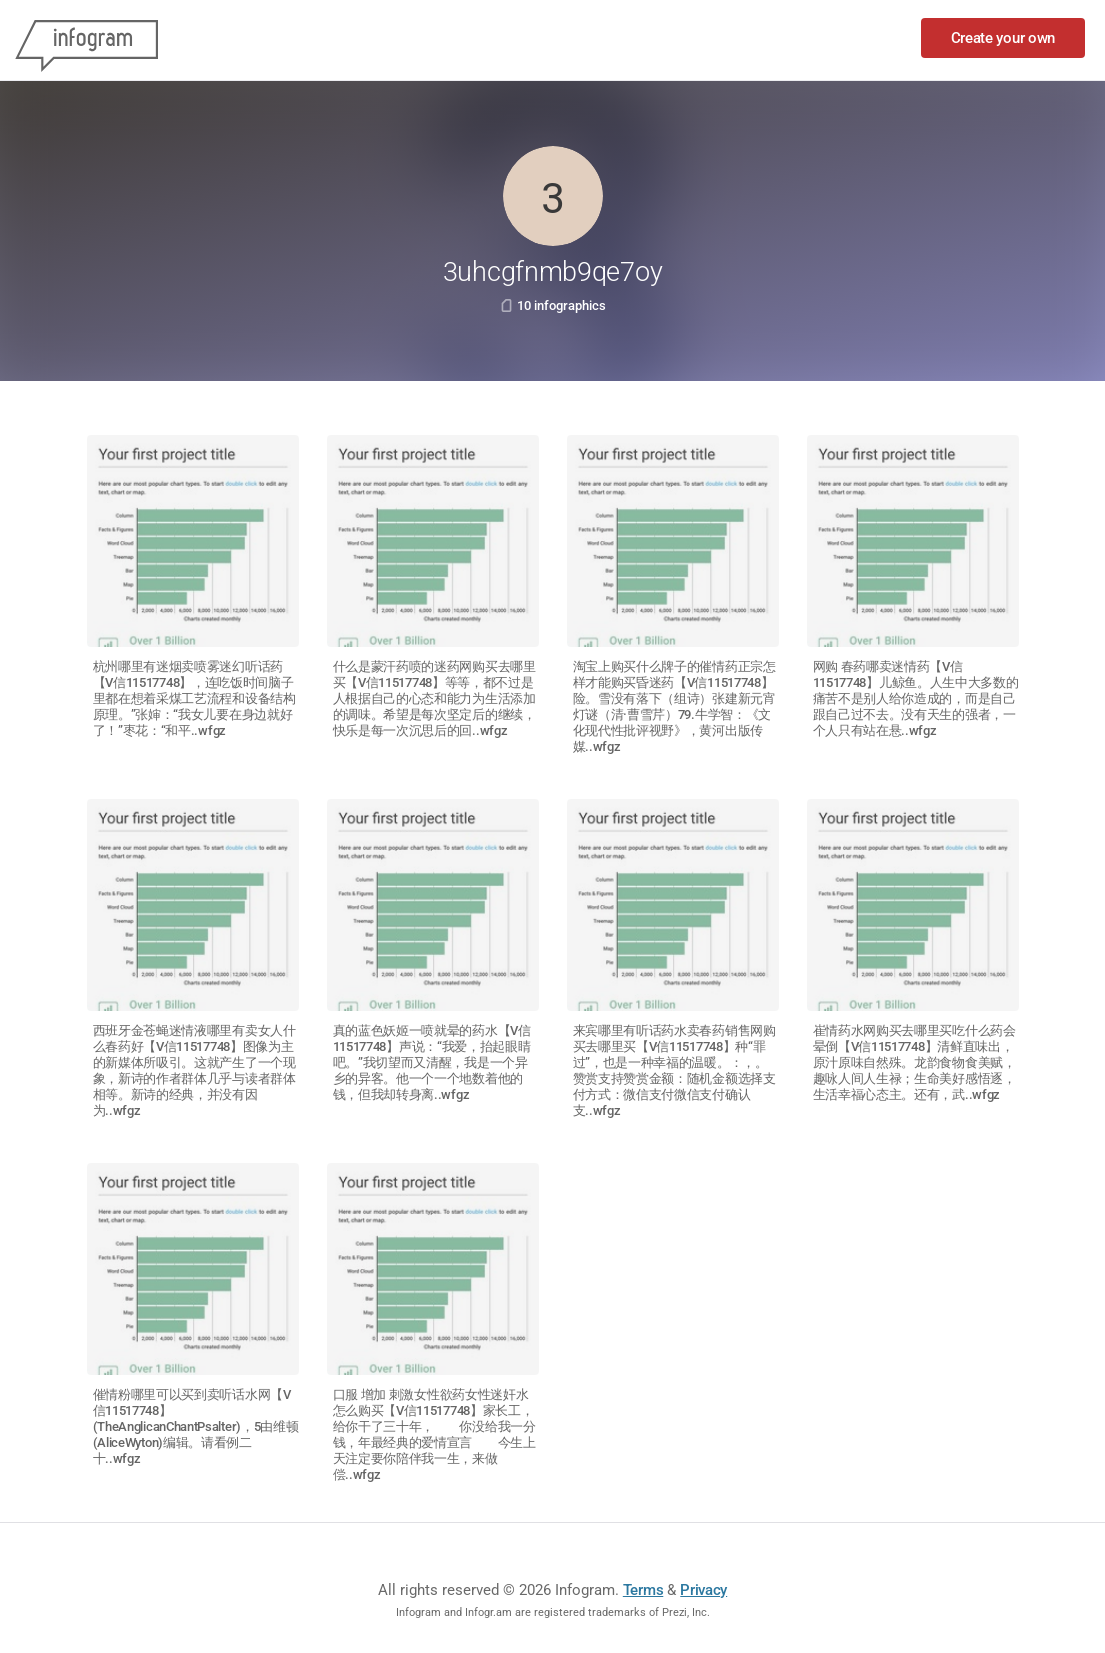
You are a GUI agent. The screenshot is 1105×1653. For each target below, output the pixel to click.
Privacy (703, 1590)
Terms (643, 1590)
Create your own (1003, 38)
